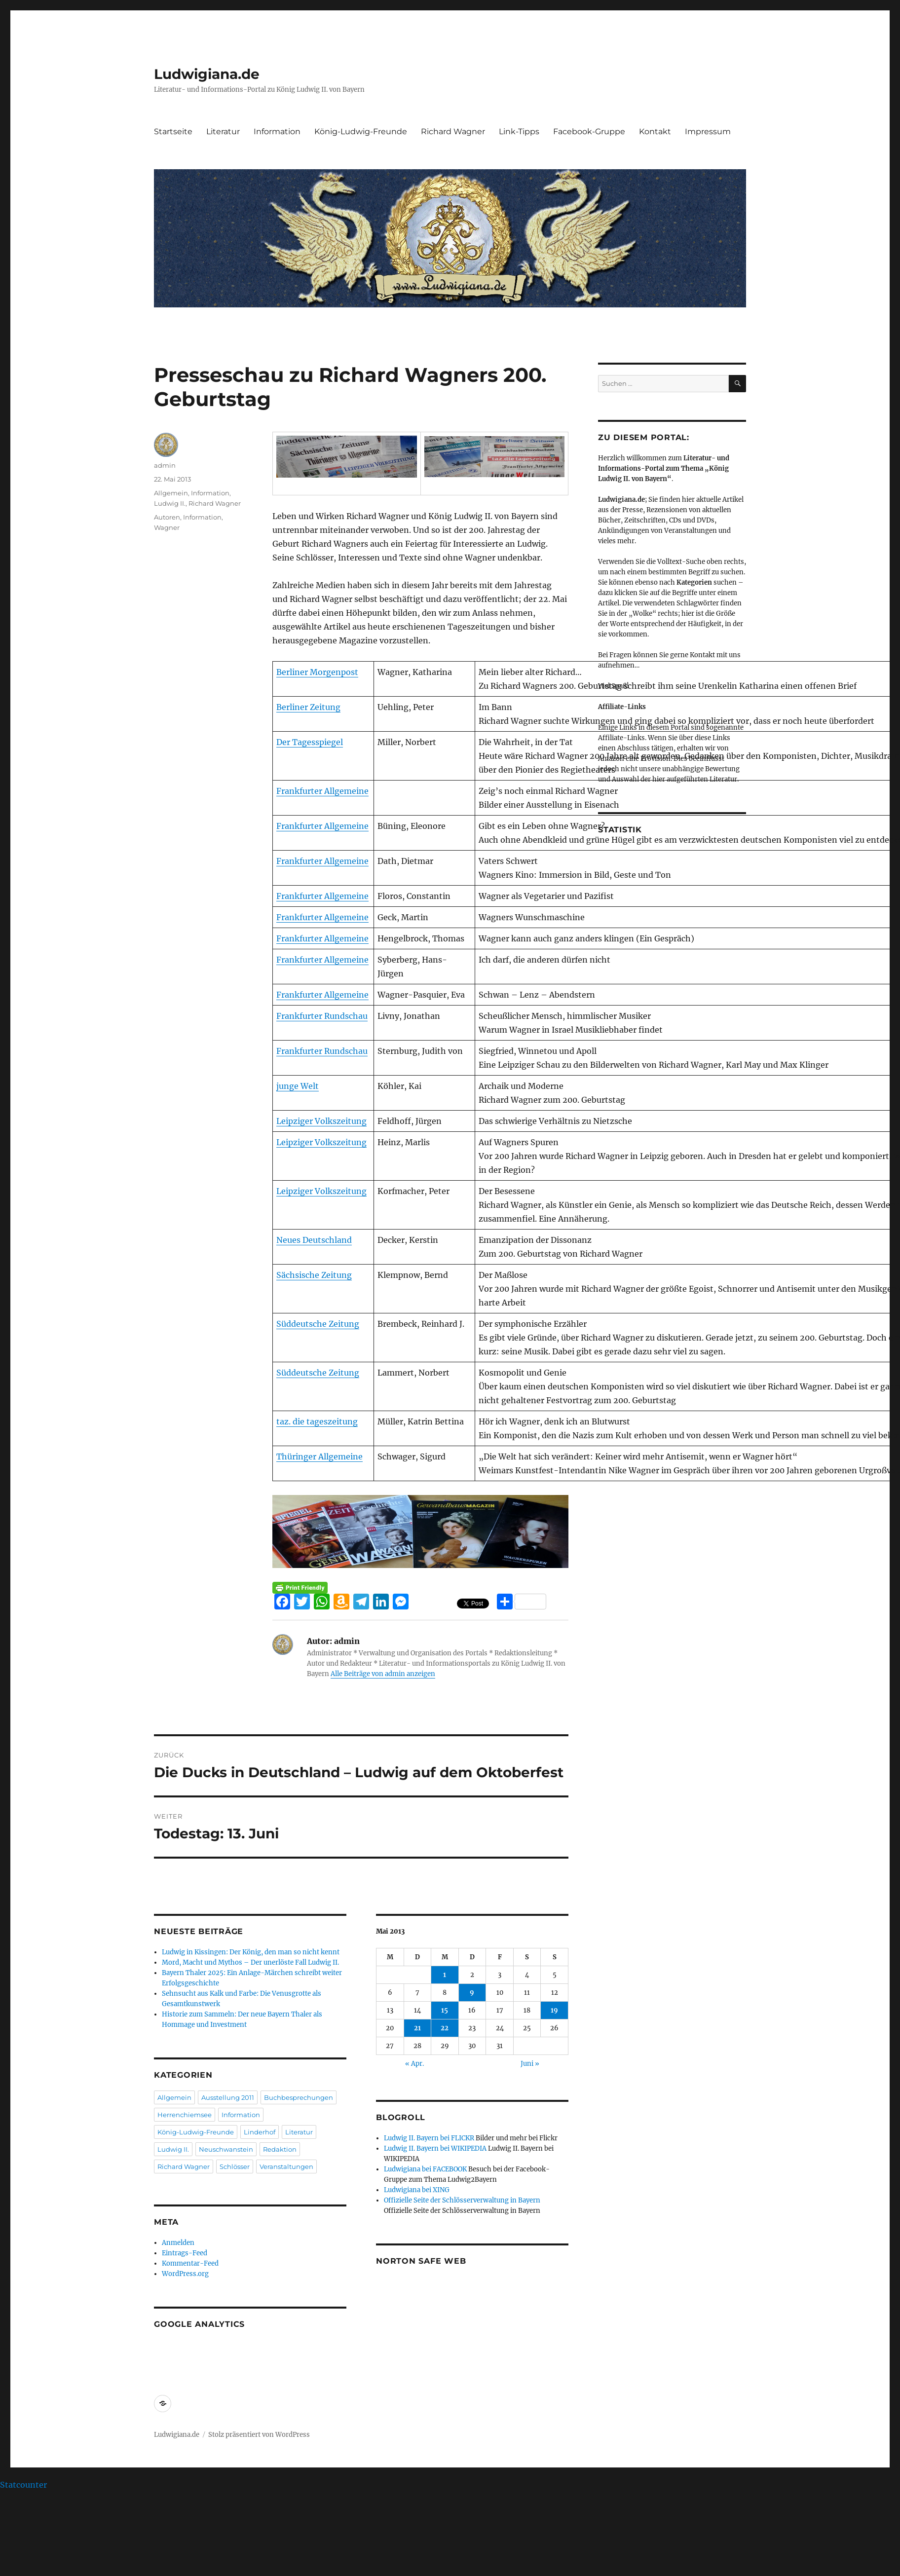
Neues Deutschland (314, 1240)
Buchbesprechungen (298, 2097)
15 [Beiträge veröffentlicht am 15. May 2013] (444, 2010)
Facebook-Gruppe (589, 131)
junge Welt (297, 1086)
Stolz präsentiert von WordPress (259, 2434)
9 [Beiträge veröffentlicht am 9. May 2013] (472, 1992)
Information (277, 131)
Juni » (530, 2063)
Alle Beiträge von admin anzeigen (383, 1674)
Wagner (167, 527)
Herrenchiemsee (184, 2115)
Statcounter (23, 2485)
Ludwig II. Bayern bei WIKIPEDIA (435, 2148)
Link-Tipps (519, 131)
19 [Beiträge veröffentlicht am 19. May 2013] (554, 2010)
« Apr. (414, 2063)
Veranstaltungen (286, 2166)
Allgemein (171, 493)
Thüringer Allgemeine (319, 1456)
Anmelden (178, 2243)
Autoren (167, 517)
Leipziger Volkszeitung (321, 1121)
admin (165, 465)
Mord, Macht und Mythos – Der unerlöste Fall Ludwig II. (250, 1962)
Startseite (173, 131)
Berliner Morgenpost (317, 672)
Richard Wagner (453, 131)
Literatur (223, 131)
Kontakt (655, 131)
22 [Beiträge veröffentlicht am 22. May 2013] (445, 2028)
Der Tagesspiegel (309, 742)
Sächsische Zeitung (314, 1275)
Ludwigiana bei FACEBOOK (425, 2169)
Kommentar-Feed (190, 2263)
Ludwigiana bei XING (417, 2190)
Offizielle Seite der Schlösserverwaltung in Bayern (462, 2200)
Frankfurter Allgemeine (322, 791)
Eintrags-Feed (184, 2253)
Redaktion (280, 2149)
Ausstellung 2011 (227, 2097)
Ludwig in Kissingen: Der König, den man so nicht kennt (250, 1952)
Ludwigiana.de (207, 74)
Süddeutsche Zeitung (317, 1324)
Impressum (708, 131)
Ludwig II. (170, 503)
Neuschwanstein (226, 2149)
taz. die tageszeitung (317, 1421)
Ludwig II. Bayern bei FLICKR (429, 2138)
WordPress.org (185, 2274)
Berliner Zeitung (308, 707)
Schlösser (235, 2166)
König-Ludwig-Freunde (360, 131)
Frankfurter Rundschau (322, 1016)
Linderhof (259, 2132)
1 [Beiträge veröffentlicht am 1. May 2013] (444, 1975)
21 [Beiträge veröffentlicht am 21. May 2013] (417, 2028)
